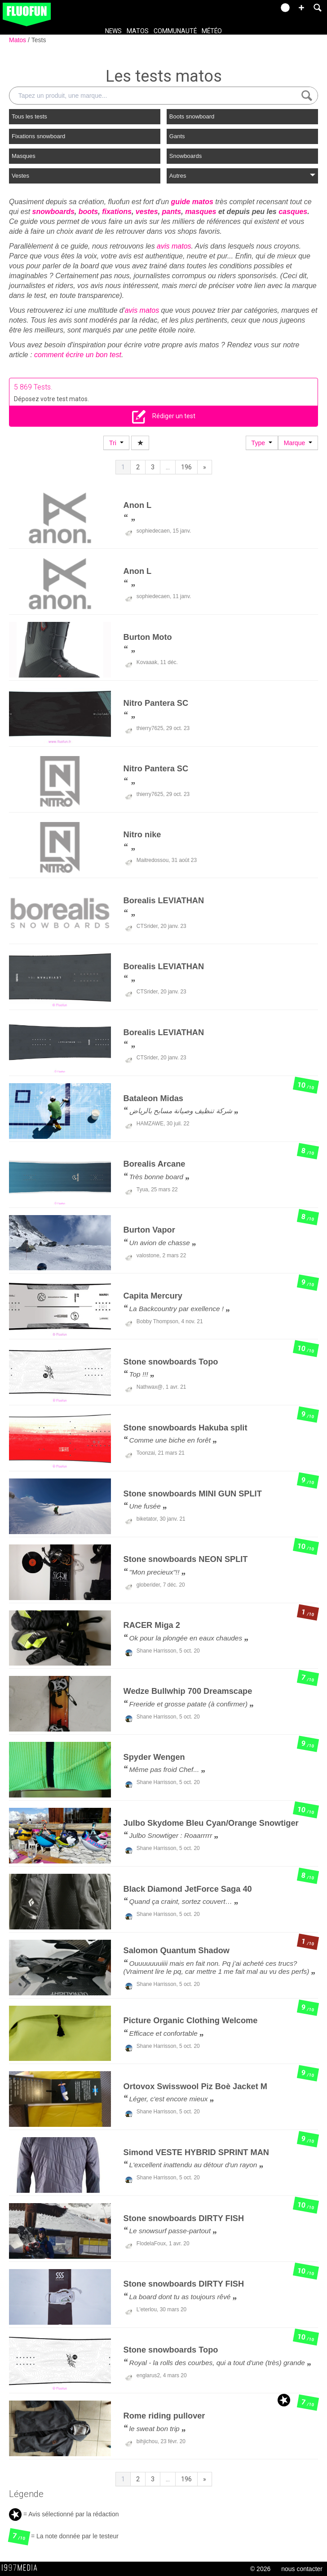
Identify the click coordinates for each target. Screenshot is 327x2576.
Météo (212, 31)
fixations (117, 211)
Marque (298, 442)
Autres (242, 175)
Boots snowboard (191, 116)
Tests (38, 40)
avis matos (174, 246)
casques (292, 211)
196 (186, 467)
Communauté (175, 31)
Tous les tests (29, 116)
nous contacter (302, 2568)
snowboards (53, 211)
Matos (138, 31)
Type (262, 442)
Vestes (20, 175)
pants (171, 211)
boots (88, 211)
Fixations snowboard (38, 136)
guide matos (192, 202)
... (168, 467)
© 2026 (260, 2568)
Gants (177, 136)
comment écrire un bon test (77, 355)
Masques (23, 156)
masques (200, 211)
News (113, 31)
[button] (301, 8)
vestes (147, 211)
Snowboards (185, 156)
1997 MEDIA (22, 2568)
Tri (116, 442)
